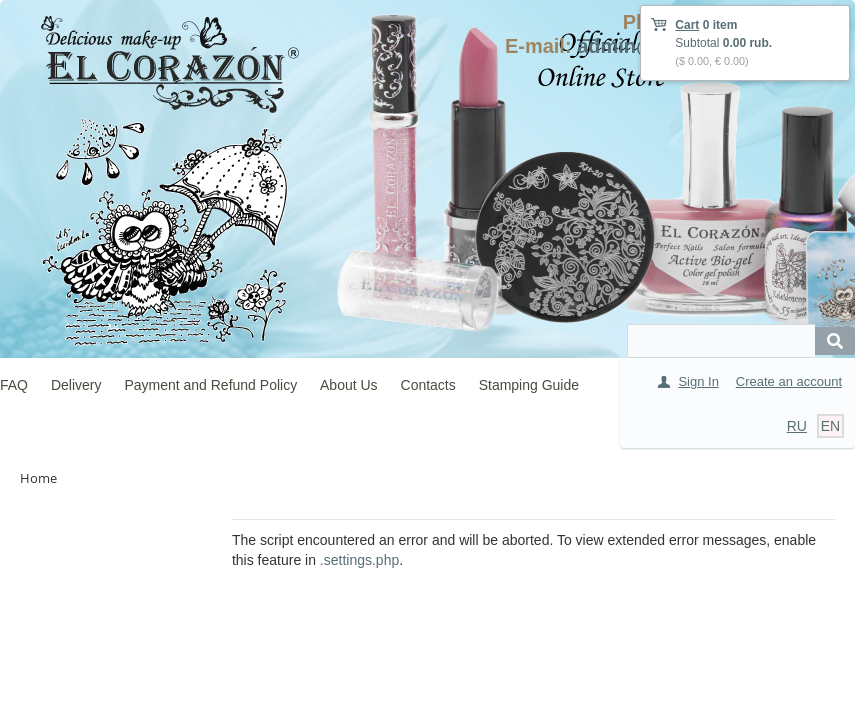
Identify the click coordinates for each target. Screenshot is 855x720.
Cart (687, 25)
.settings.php (359, 560)
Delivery (76, 385)
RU (797, 426)
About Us (349, 385)
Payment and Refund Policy (210, 385)
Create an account (789, 381)
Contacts (428, 385)
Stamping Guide (529, 385)
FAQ (14, 385)
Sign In (698, 381)
